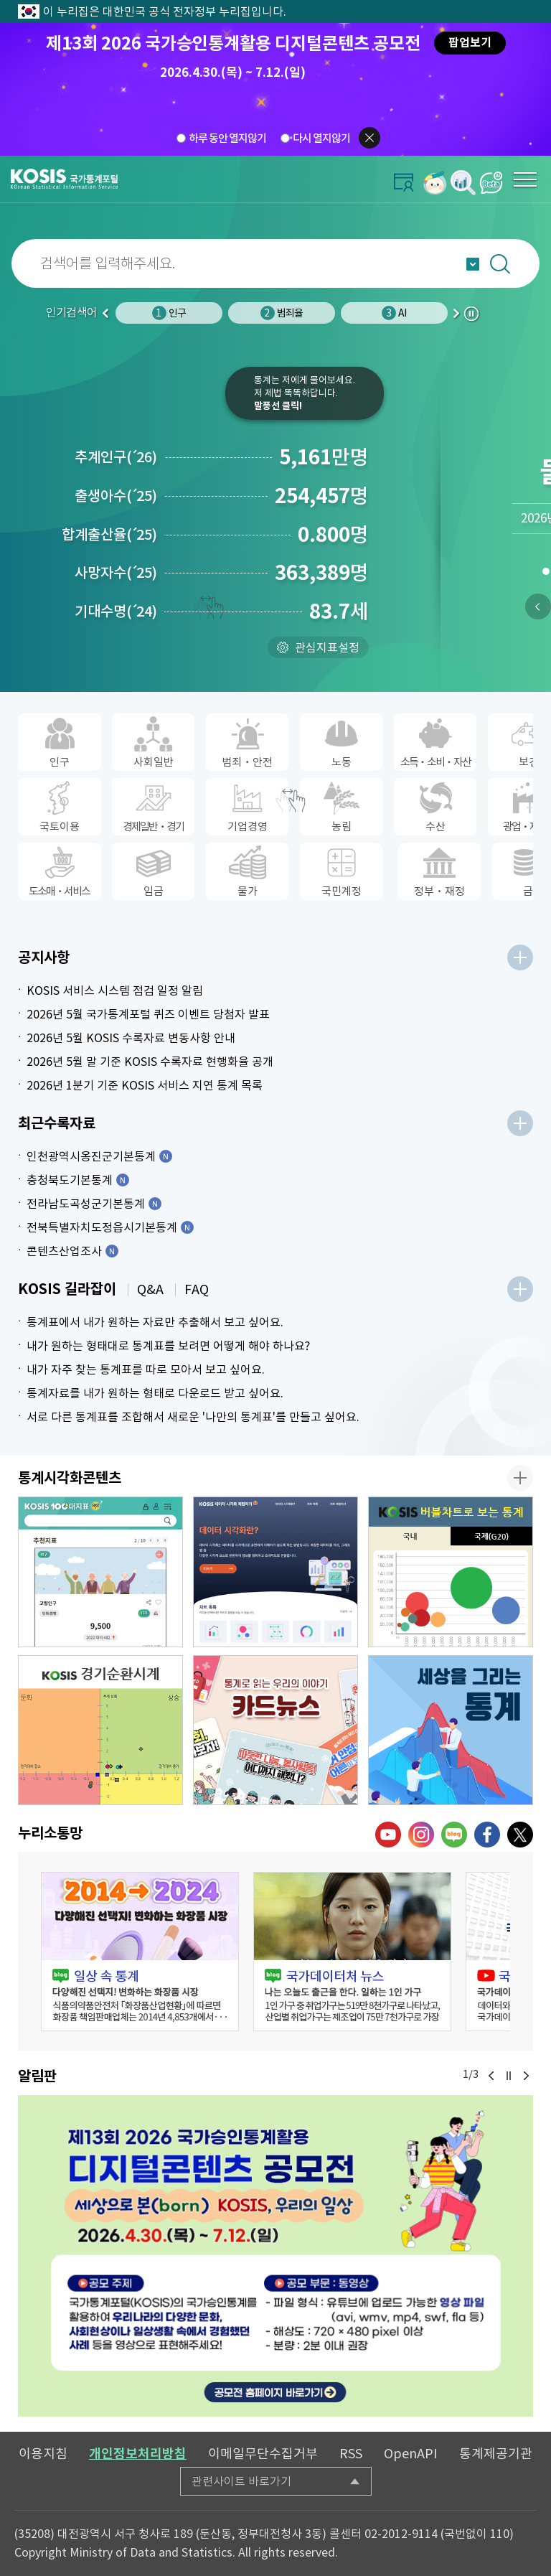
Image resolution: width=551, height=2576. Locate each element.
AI (394, 312)
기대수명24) (116, 611)
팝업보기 (469, 42)
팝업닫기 (369, 138)
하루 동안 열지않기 (227, 138)
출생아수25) (116, 496)
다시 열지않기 (321, 138)
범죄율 (281, 312)
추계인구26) (116, 457)
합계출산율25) (109, 534)
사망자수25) (116, 572)
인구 (169, 312)
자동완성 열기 (472, 264)
